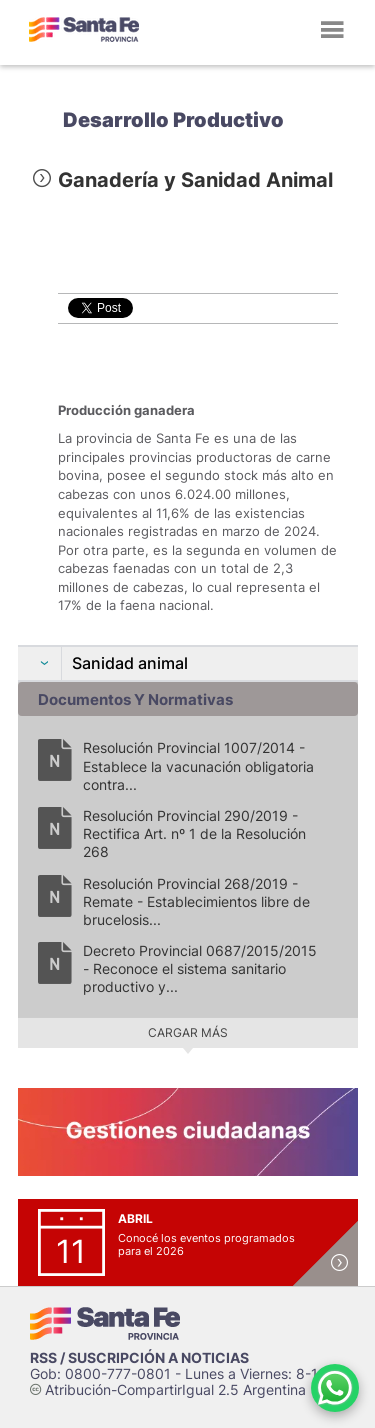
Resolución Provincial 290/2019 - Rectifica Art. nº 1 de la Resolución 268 (194, 833)
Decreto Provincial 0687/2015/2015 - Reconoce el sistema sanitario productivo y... (200, 968)
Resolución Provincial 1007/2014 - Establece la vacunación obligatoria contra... (198, 765)
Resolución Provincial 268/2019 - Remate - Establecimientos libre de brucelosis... (196, 901)
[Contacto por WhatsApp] (335, 1388)
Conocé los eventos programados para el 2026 (206, 1244)
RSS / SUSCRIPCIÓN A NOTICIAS (139, 1357)
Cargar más (188, 1032)
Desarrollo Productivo (173, 120)
